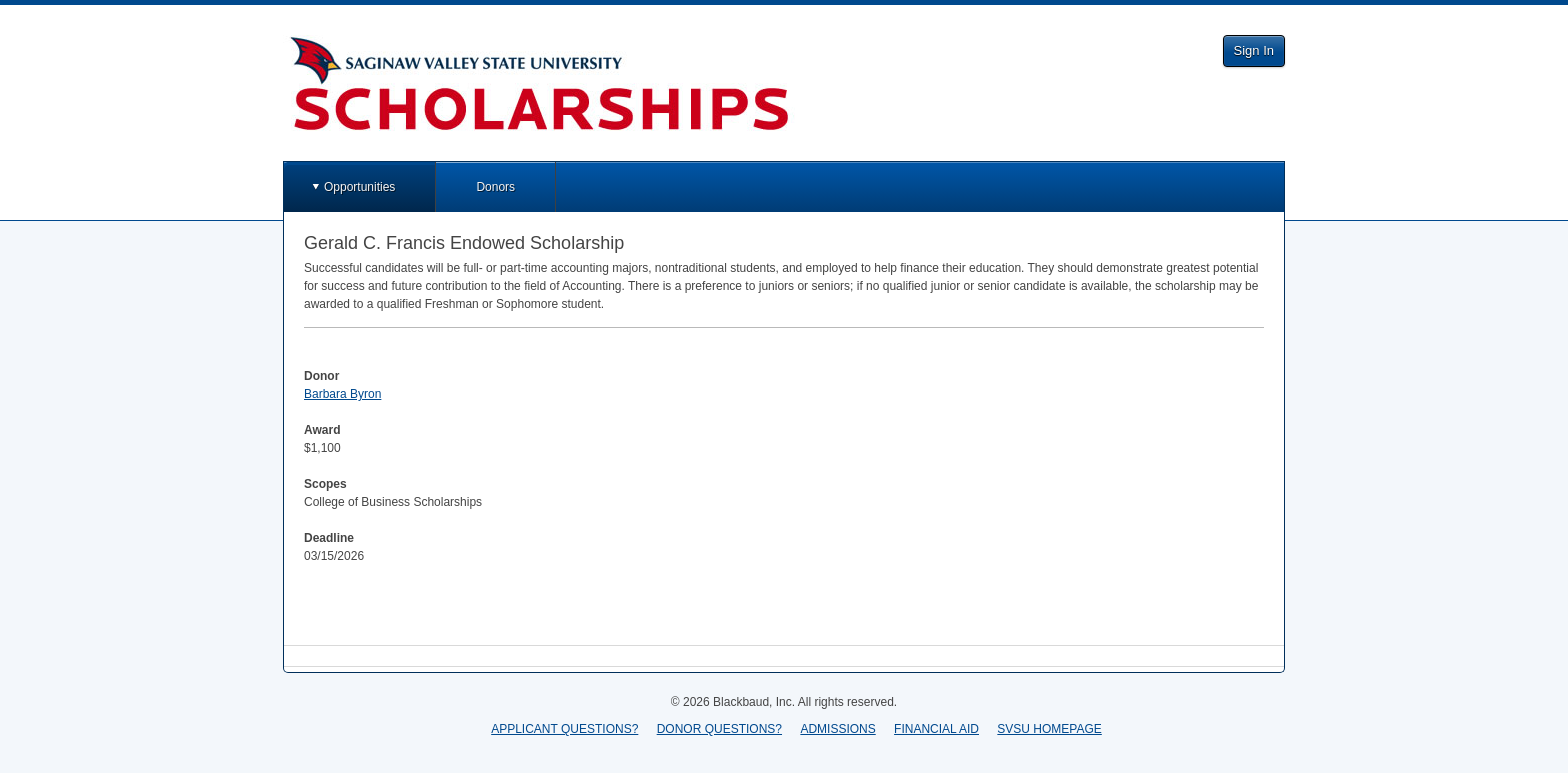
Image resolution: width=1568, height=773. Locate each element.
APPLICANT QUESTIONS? (564, 729)
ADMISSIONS (837, 729)
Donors (495, 187)
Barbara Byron (342, 394)
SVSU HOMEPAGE (1049, 729)
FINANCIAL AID (936, 729)
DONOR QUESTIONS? (719, 729)
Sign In (1254, 50)
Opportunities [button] (359, 187)
